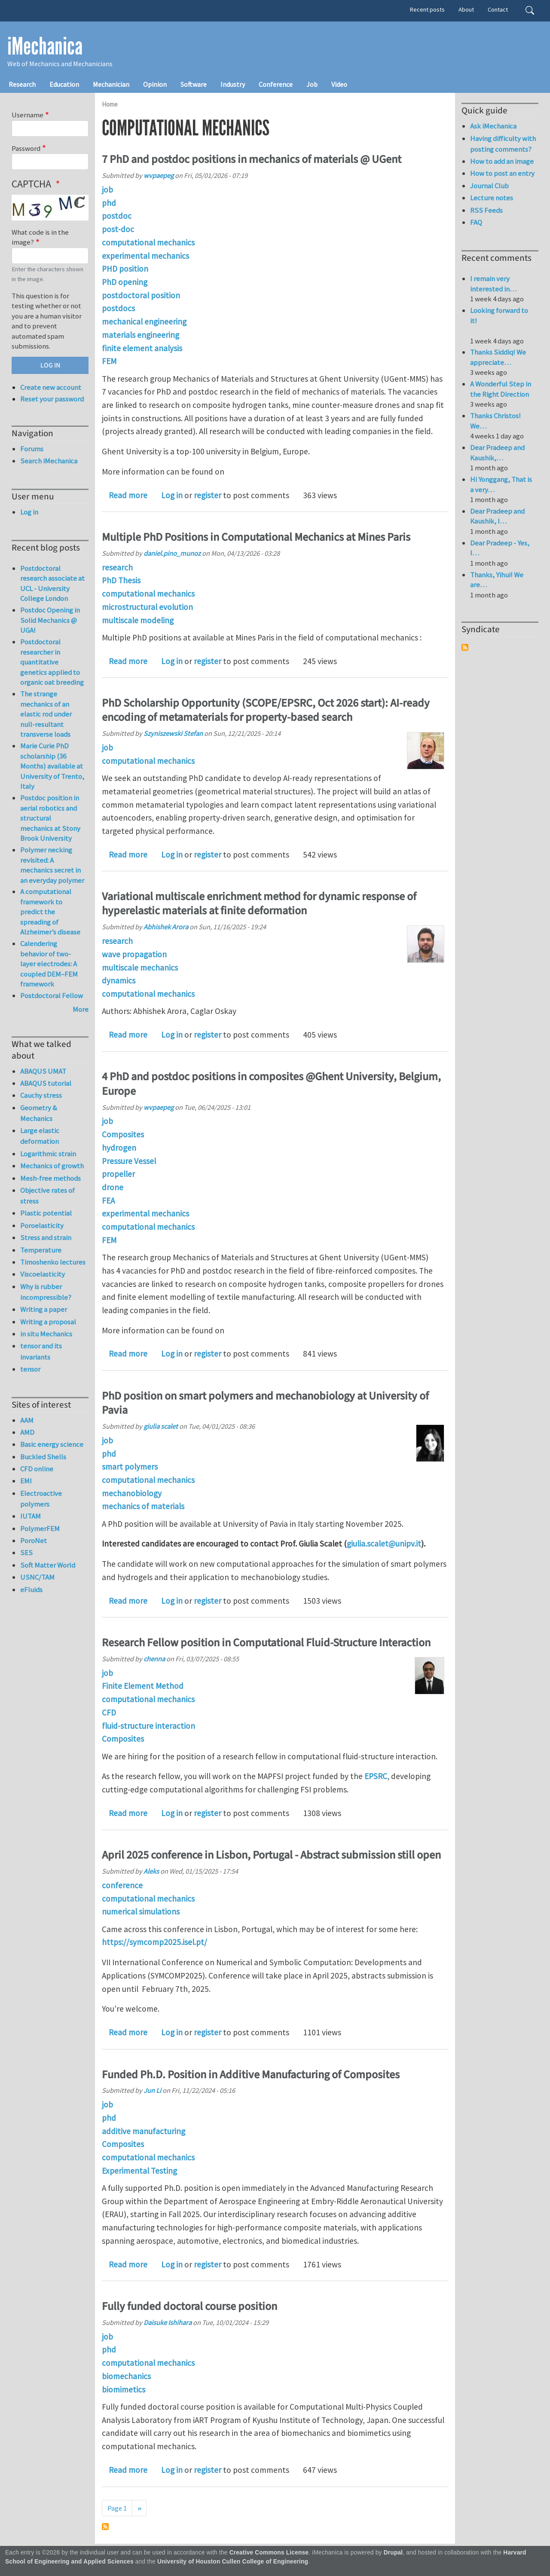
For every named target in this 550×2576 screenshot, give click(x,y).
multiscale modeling (138, 620)
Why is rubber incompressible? (45, 1292)
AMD (27, 1432)
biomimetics (123, 2389)
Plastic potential (46, 1213)
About (466, 9)
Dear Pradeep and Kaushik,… (497, 453)
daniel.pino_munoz (172, 553)
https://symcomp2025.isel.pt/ (154, 1942)
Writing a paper (43, 1309)
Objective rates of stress (47, 1195)
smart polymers (130, 1466)
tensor (30, 1369)
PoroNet (33, 1540)
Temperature (40, 1250)
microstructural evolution (147, 607)
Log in (172, 495)
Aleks (151, 1871)
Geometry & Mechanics (38, 1113)
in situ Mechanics (46, 1334)
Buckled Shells (43, 1456)
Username (27, 114)
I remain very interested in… (493, 284)
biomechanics (126, 2376)
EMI (26, 1481)
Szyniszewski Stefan (173, 733)
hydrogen (119, 1148)
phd (109, 203)
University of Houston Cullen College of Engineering (232, 2561)
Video (339, 84)
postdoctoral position (141, 295)
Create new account (50, 387)
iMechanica (44, 46)
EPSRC (375, 1776)
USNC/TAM (37, 1577)
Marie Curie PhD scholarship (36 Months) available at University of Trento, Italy (52, 766)
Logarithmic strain (48, 1153)
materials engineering (140, 335)
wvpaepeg (159, 175)
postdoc (116, 216)
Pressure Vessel (129, 1161)
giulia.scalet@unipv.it (384, 1543)
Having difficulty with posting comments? (503, 144)
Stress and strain (45, 1237)
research (117, 567)
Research (22, 84)
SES (26, 1552)
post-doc (118, 229)
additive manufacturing (143, 2131)
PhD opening (124, 282)
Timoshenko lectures (53, 1262)
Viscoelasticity (42, 1274)
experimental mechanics (145, 256)
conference (122, 1885)
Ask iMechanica (493, 126)
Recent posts (427, 9)
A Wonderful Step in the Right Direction (500, 389)
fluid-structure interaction (148, 1726)
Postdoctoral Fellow (51, 995)
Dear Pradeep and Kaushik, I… (497, 516)
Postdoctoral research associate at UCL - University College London (52, 583)
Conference (276, 84)
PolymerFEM (40, 1528)
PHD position (125, 268)
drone (112, 1187)
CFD (109, 1712)
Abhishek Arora (166, 926)
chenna (154, 1658)
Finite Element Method (142, 1686)
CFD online (36, 1468)
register (207, 495)
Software (193, 84)
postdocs (118, 308)
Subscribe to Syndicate (464, 647)
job (107, 189)
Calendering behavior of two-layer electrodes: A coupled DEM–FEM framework (49, 964)
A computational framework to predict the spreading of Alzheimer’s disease (50, 912)
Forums (31, 448)
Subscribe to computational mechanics (105, 2526)
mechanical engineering (144, 321)
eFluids (31, 1589)
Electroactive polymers (41, 1499)
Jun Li (152, 2090)
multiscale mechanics (140, 967)
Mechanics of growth (52, 1165)
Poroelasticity (42, 1225)
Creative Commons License (269, 2552)
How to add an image (502, 161)
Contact (498, 9)
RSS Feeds (486, 210)
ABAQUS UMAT (43, 1071)
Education (64, 84)
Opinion (155, 84)
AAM (27, 1420)
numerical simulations (141, 1911)
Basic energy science (51, 1444)
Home (110, 104)
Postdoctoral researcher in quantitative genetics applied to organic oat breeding (52, 662)
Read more (128, 495)
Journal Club (489, 185)
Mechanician (111, 84)
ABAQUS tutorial (45, 1083)
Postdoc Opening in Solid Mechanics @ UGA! (50, 620)
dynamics (118, 980)
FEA (108, 1200)
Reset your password (52, 399)
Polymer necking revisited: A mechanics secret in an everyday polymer (52, 865)
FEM (109, 361)
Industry (232, 84)
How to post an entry (502, 173)
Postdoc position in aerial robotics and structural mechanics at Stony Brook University (50, 818)
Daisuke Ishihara (168, 2322)
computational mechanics (148, 242)
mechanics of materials (143, 1506)
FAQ (476, 222)
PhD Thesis (121, 580)
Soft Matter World (47, 1565)
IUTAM (30, 1516)
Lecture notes (491, 197)
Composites (123, 1134)
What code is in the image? (40, 237)
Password (26, 148)
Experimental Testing (139, 2171)
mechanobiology (132, 1493)
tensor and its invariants (41, 1351)
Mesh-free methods (50, 1178)
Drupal (393, 2552)
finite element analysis (142, 348)
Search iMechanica (48, 461)
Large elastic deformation (39, 1136)
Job (312, 84)
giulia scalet (161, 1426)
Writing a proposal (48, 1321)
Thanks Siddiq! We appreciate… (498, 357)
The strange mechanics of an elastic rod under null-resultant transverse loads (46, 714)
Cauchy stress (41, 1095)
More (81, 1009)
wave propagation (134, 954)
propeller (118, 1174)
